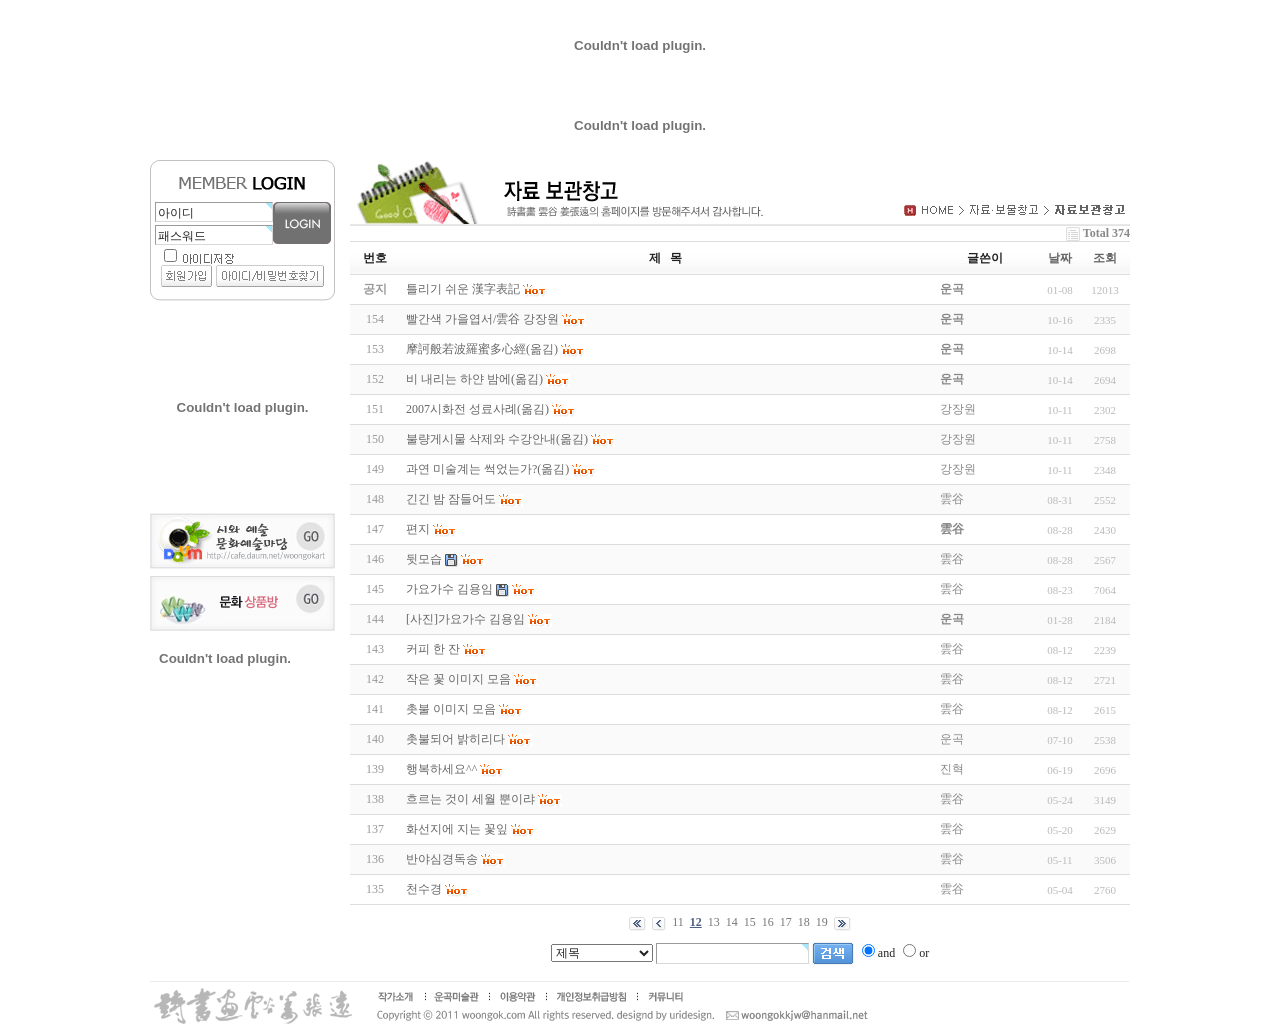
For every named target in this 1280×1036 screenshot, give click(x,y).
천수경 (424, 889)
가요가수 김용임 (449, 589)
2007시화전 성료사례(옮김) (477, 409)
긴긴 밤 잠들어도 (451, 499)
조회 (1105, 258)
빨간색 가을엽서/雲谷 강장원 (482, 319)
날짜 (1060, 258)
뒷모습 (424, 559)
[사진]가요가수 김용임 (465, 619)
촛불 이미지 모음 (451, 709)
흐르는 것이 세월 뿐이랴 (470, 799)
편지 (418, 529)
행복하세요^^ (441, 769)
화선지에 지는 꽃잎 (457, 829)
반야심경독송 (442, 859)
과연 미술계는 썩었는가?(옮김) (487, 469)
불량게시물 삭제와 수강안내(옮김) (497, 439)
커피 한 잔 (433, 649)
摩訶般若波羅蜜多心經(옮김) (482, 349)
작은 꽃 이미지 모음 (458, 679)
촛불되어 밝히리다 (455, 739)
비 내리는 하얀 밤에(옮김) (474, 379)
